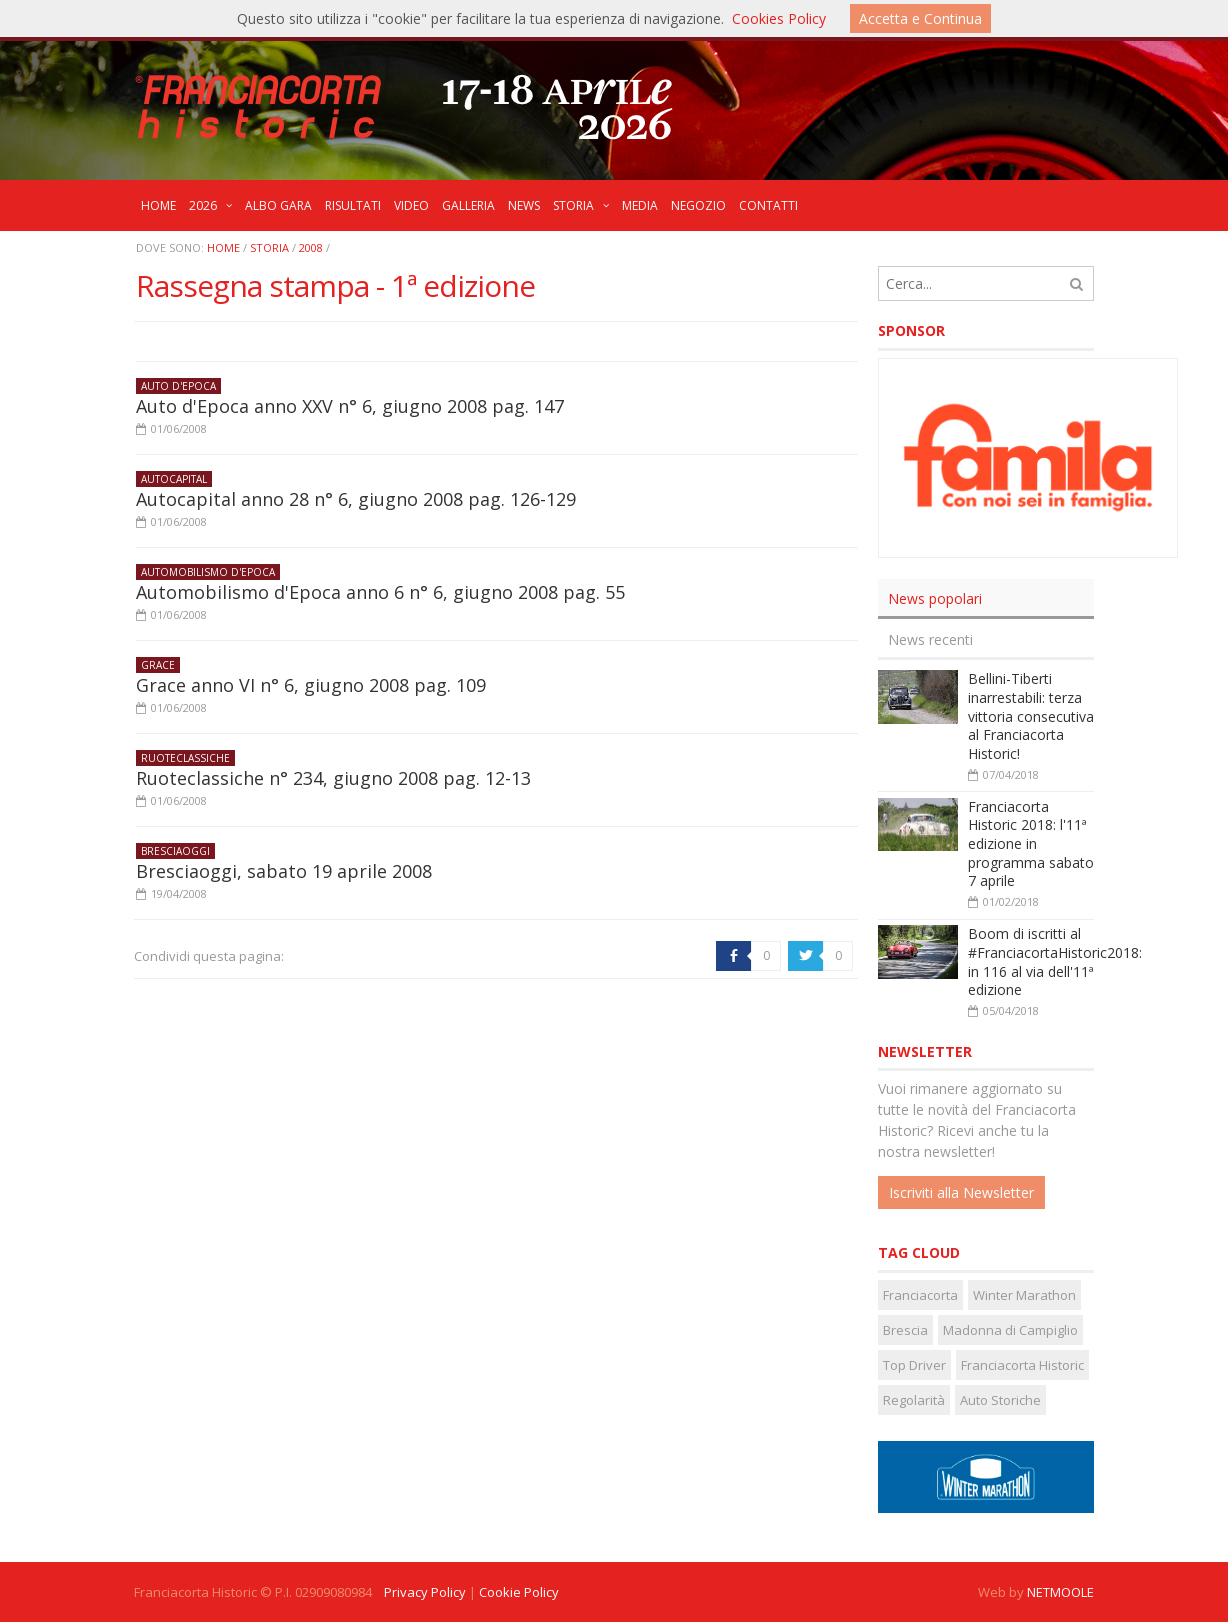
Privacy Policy (425, 1592)
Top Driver (914, 1365)
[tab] (986, 599)
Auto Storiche (1000, 1400)
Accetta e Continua (920, 18)
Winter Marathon (1024, 1295)
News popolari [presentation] (935, 598)
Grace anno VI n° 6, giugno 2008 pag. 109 (311, 685)
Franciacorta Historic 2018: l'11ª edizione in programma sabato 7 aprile (1031, 844)
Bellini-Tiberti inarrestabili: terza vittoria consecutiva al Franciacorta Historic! (1031, 716)
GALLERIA (468, 205)
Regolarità (914, 1400)
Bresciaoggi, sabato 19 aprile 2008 (284, 871)
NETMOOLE (1060, 1592)
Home (223, 247)
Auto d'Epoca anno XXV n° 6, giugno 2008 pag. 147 (350, 406)
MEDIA (640, 205)
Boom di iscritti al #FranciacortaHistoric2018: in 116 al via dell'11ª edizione (1055, 961)
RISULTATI (353, 205)
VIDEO (411, 205)
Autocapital (174, 479)
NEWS (524, 205)
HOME (158, 205)
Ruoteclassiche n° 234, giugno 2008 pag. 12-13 (333, 778)
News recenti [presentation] (930, 639)
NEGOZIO (698, 205)
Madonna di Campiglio (1010, 1330)
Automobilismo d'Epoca (208, 572)
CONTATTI (768, 205)
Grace (158, 665)
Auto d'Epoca (178, 386)
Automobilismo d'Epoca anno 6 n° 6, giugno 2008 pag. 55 (380, 592)
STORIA (269, 247)
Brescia (905, 1330)
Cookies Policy (779, 18)
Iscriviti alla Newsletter (961, 1192)
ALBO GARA (278, 205)
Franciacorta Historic (1022, 1365)
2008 (311, 247)
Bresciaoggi (175, 851)
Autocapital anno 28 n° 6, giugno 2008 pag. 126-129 (356, 499)
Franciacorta (920, 1295)
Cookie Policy (519, 1592)
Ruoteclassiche (185, 758)
